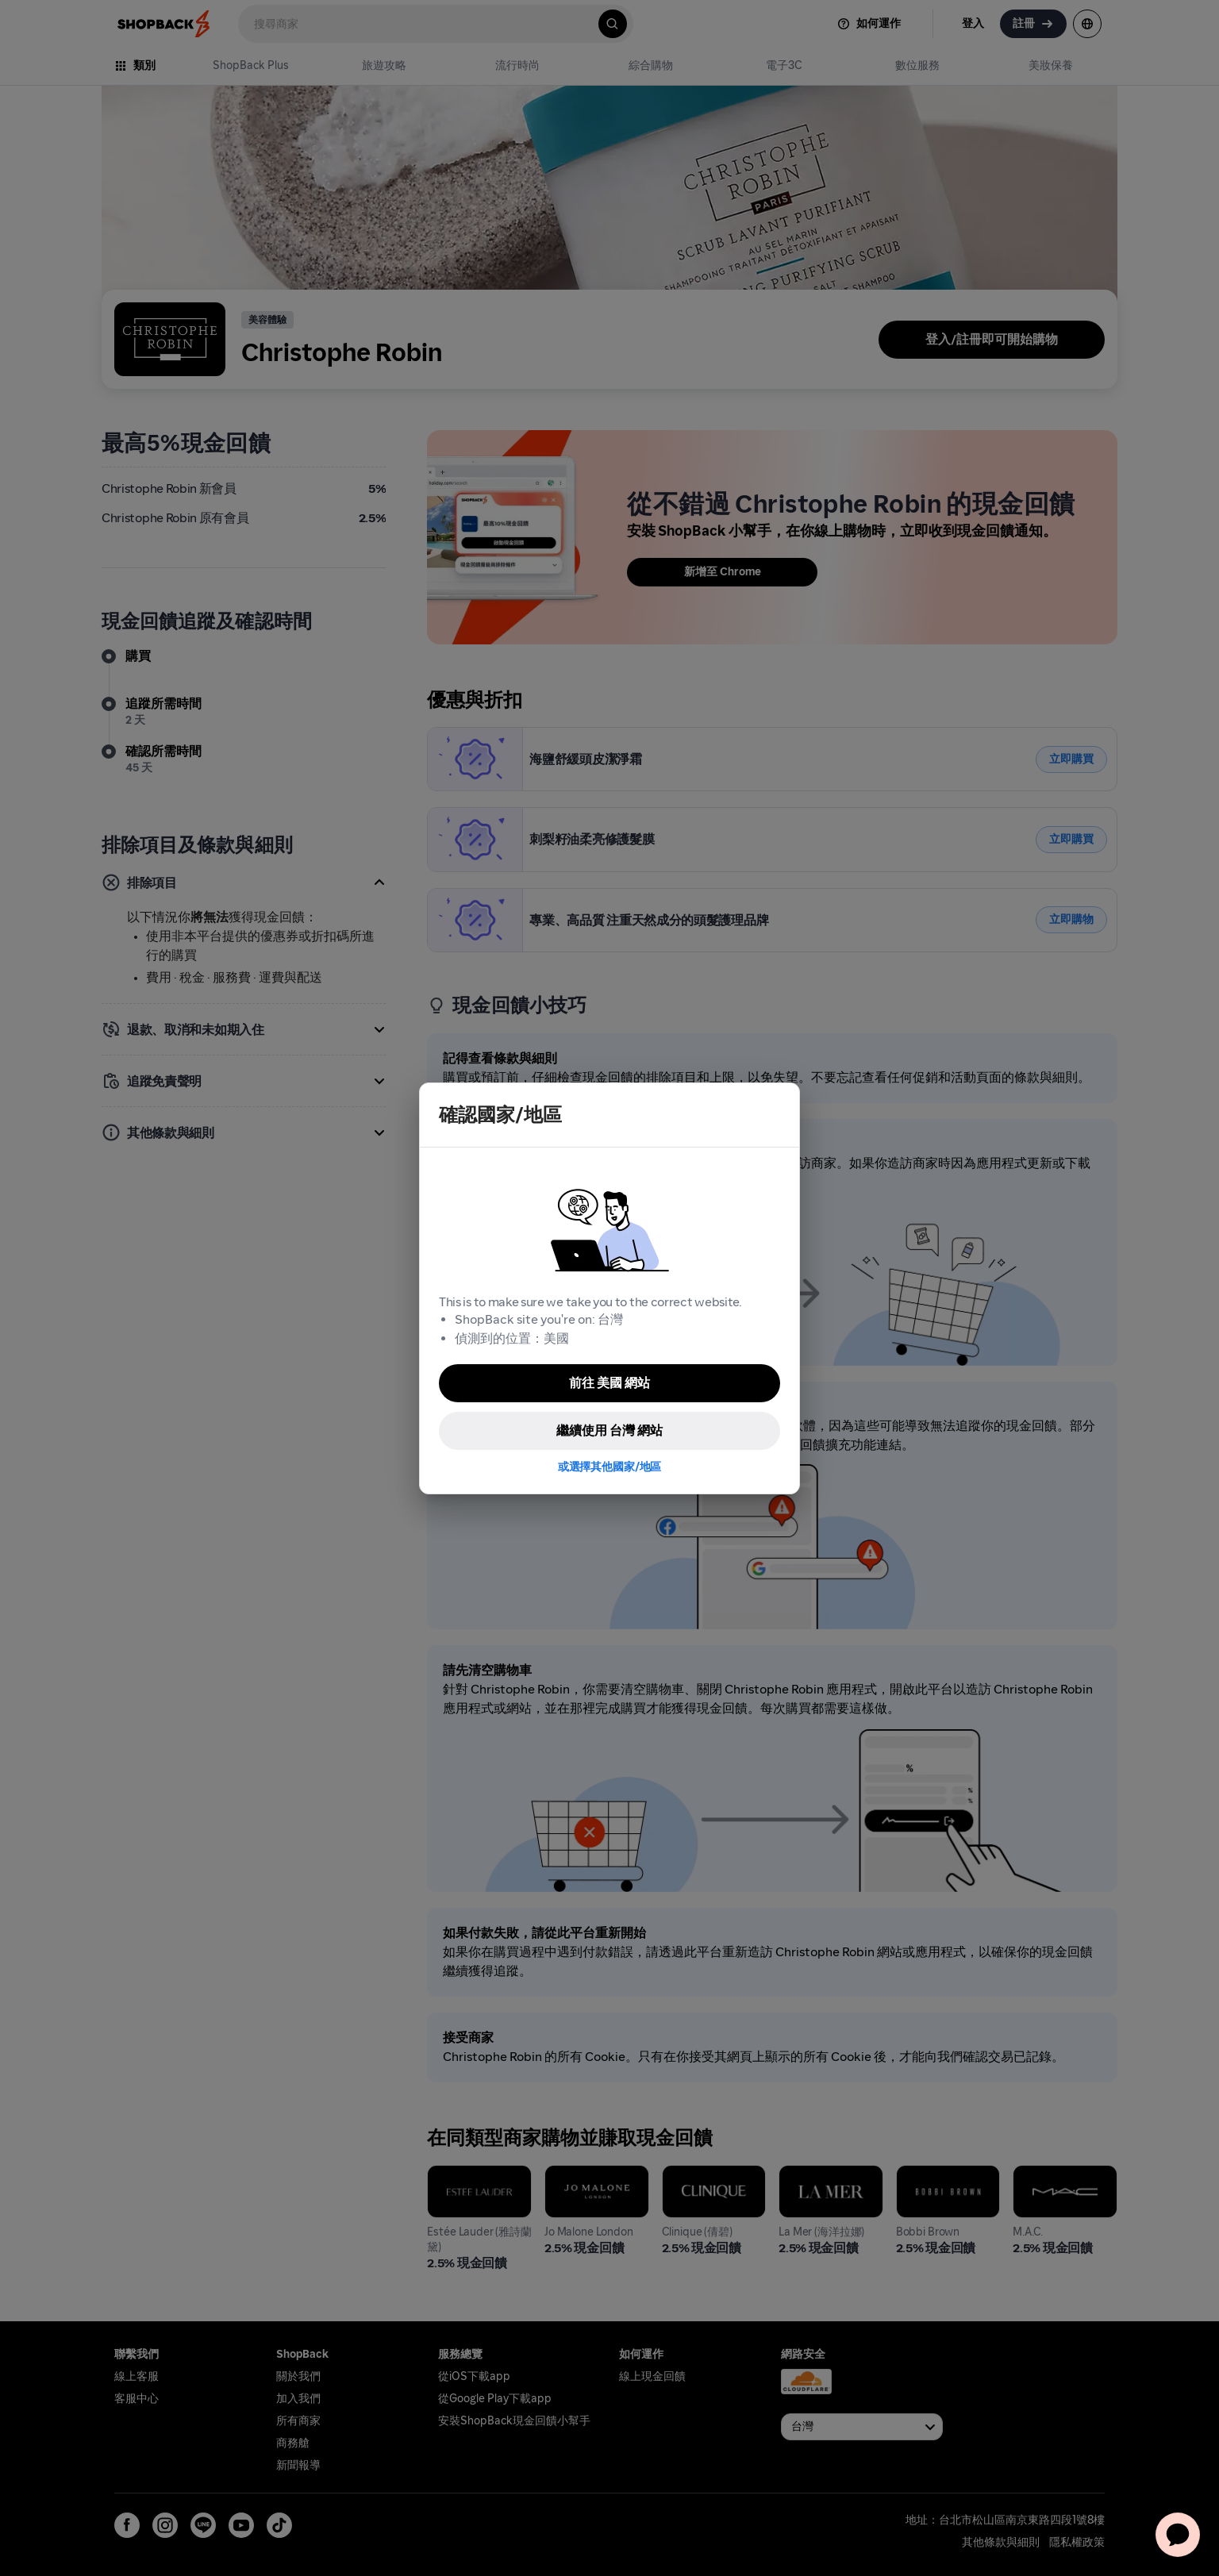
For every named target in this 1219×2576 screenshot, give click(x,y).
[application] (1177, 2534)
